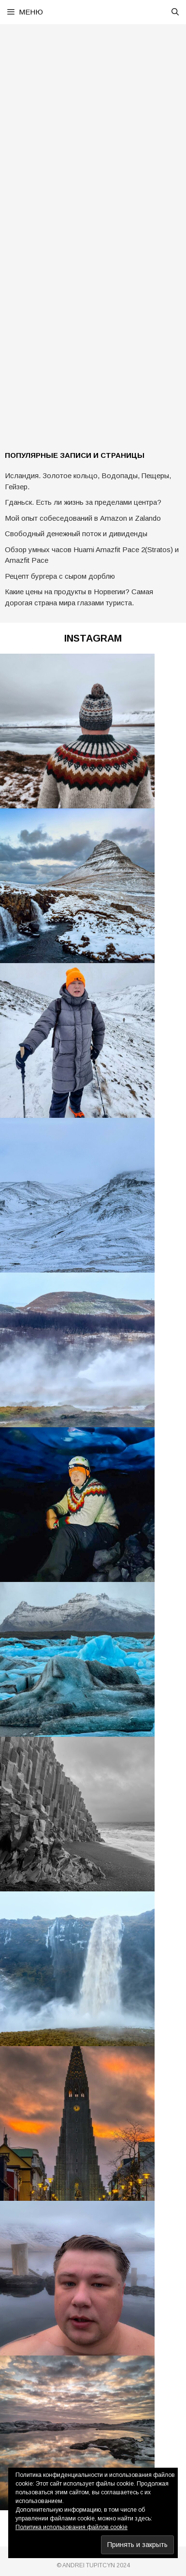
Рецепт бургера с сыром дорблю (60, 576)
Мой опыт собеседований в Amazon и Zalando (83, 518)
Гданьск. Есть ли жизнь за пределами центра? (83, 502)
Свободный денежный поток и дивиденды (76, 533)
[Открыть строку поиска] (175, 12)
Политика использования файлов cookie (71, 2527)
